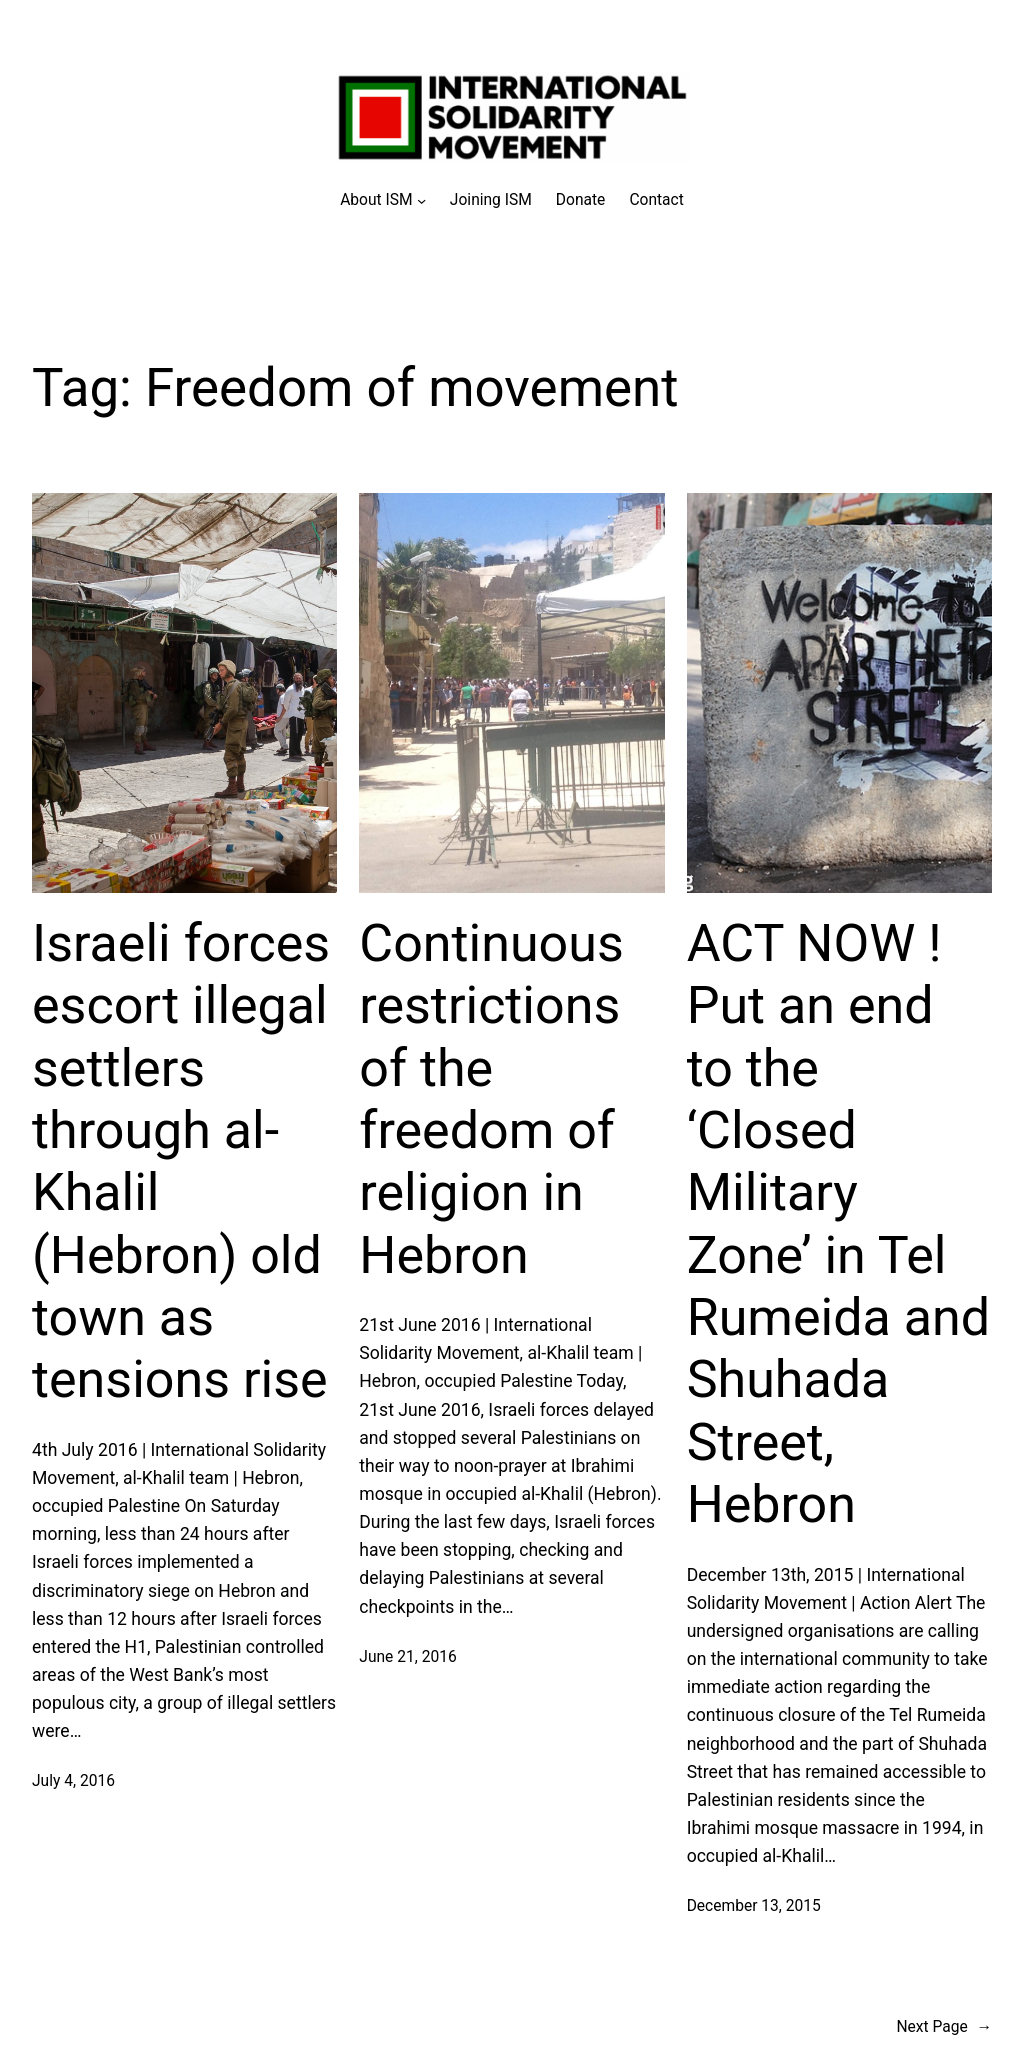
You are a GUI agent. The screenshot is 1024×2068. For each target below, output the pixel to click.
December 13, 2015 (754, 1906)
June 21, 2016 (407, 1657)
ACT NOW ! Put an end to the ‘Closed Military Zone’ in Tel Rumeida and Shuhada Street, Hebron (838, 1224)
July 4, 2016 (73, 1781)
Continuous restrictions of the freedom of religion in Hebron (491, 1099)
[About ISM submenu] (383, 200)
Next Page (944, 2027)
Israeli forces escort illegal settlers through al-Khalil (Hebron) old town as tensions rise (181, 1162)
